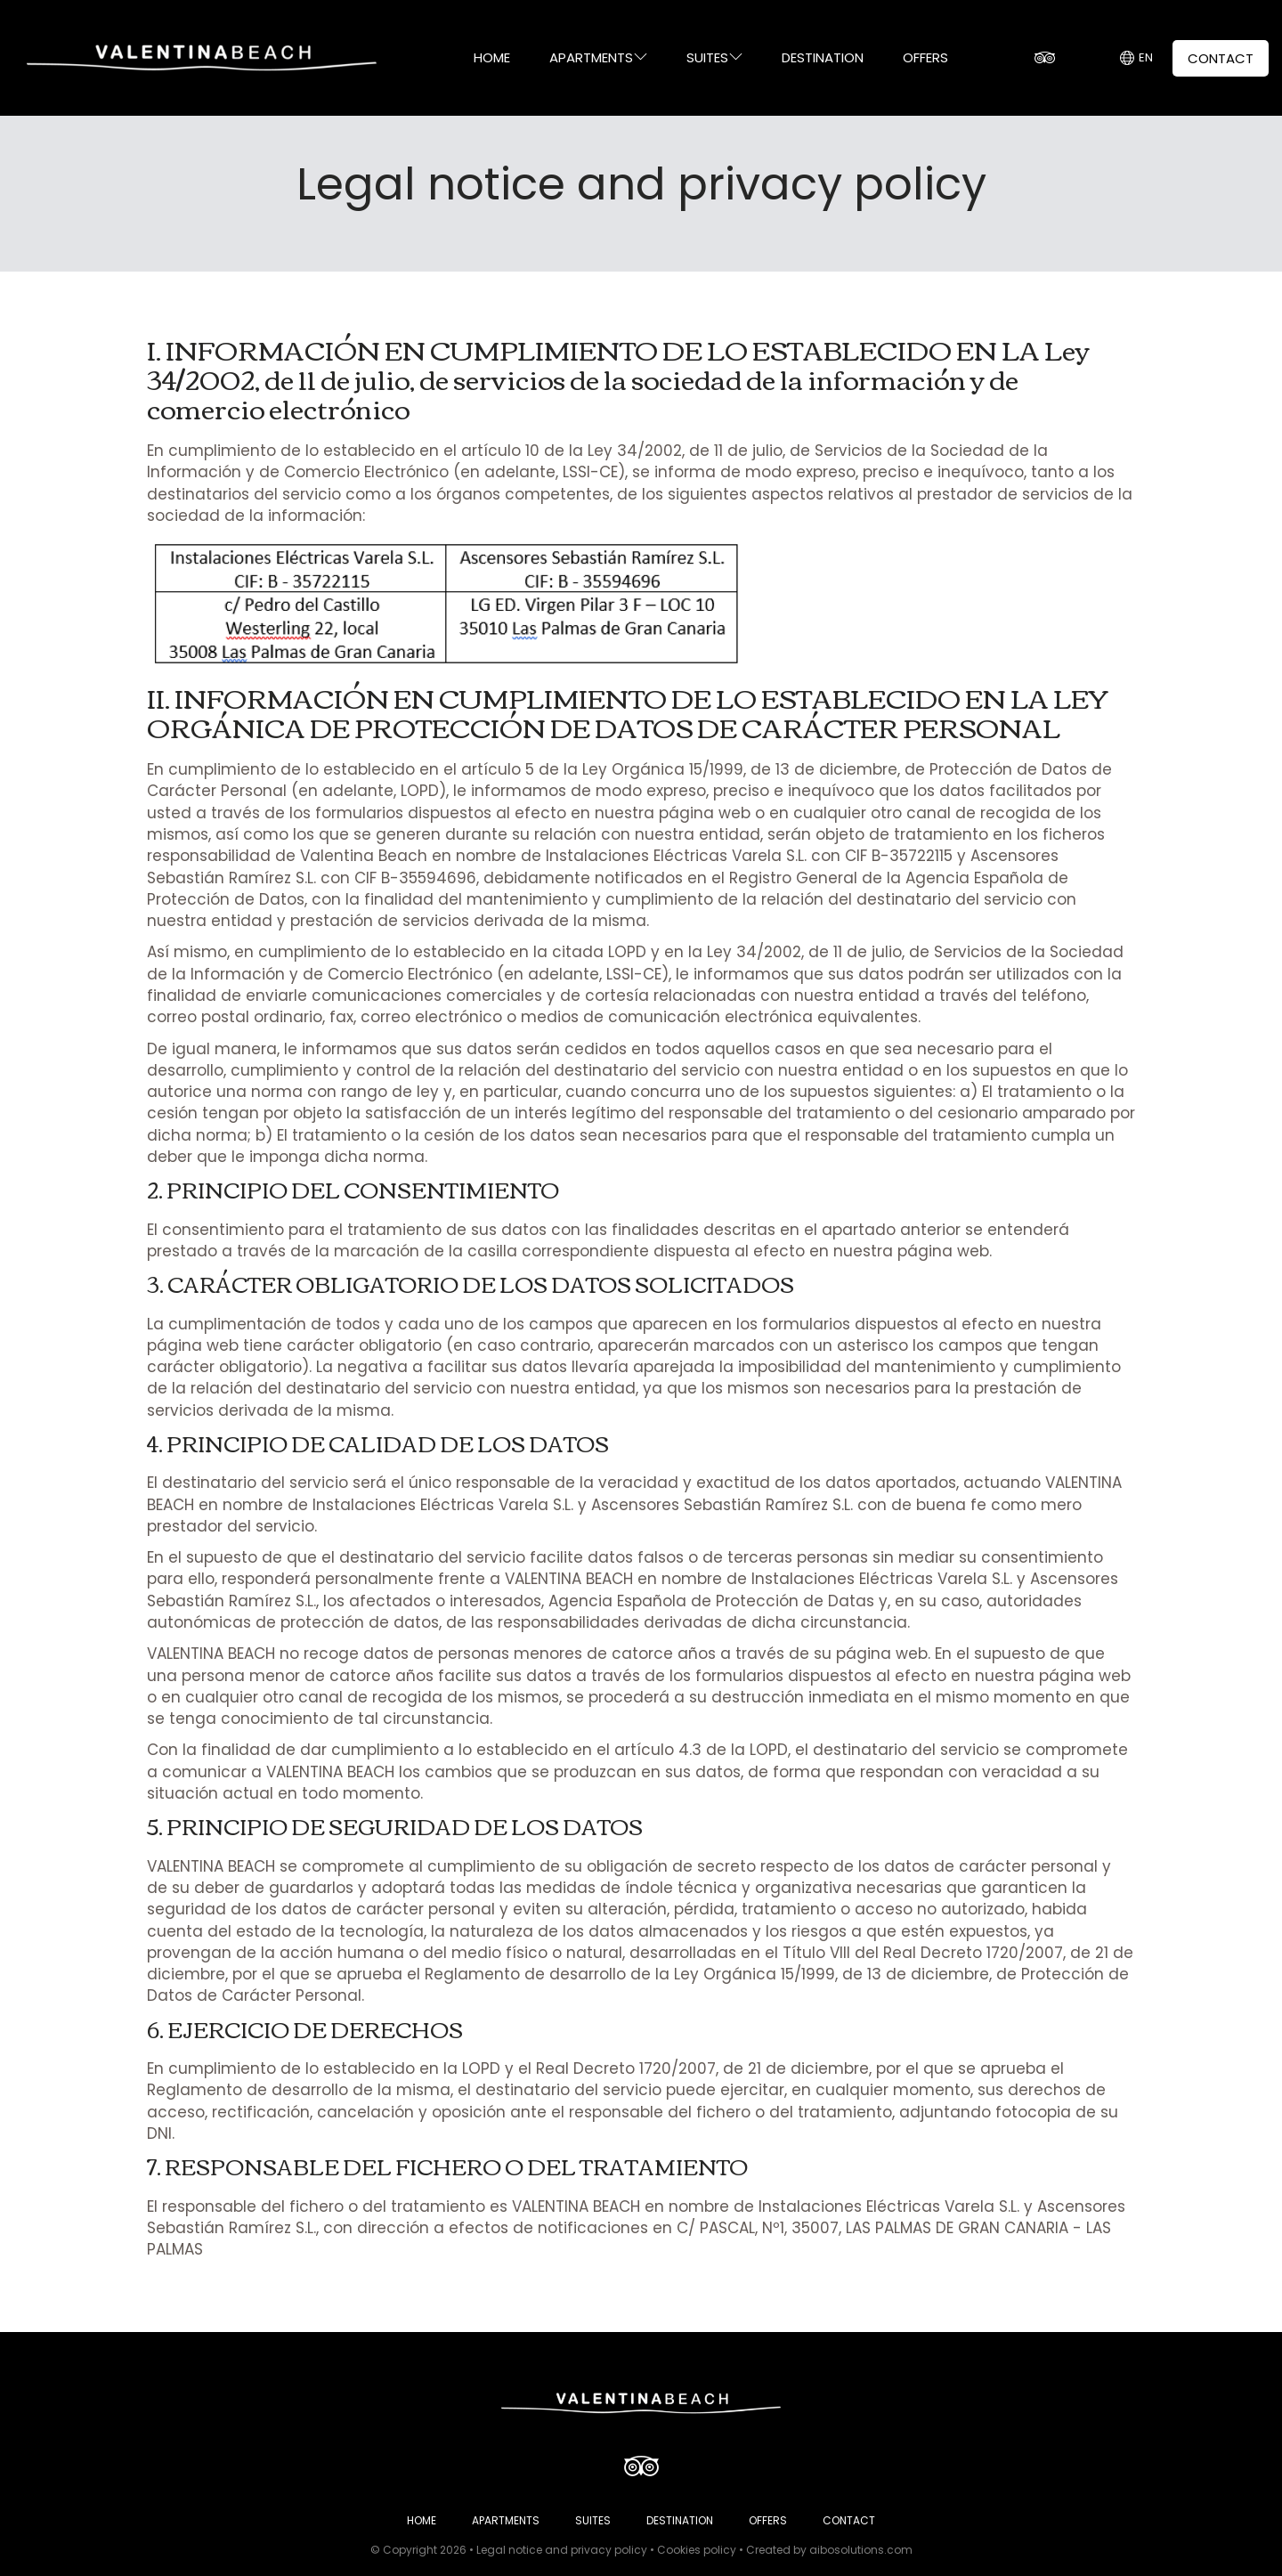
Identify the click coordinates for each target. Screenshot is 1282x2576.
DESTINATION (823, 57)
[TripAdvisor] (1044, 58)
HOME (492, 57)
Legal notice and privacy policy (561, 2549)
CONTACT (1221, 58)
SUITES (714, 57)
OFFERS (925, 57)
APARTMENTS (598, 57)
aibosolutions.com (861, 2549)
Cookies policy (696, 2549)
